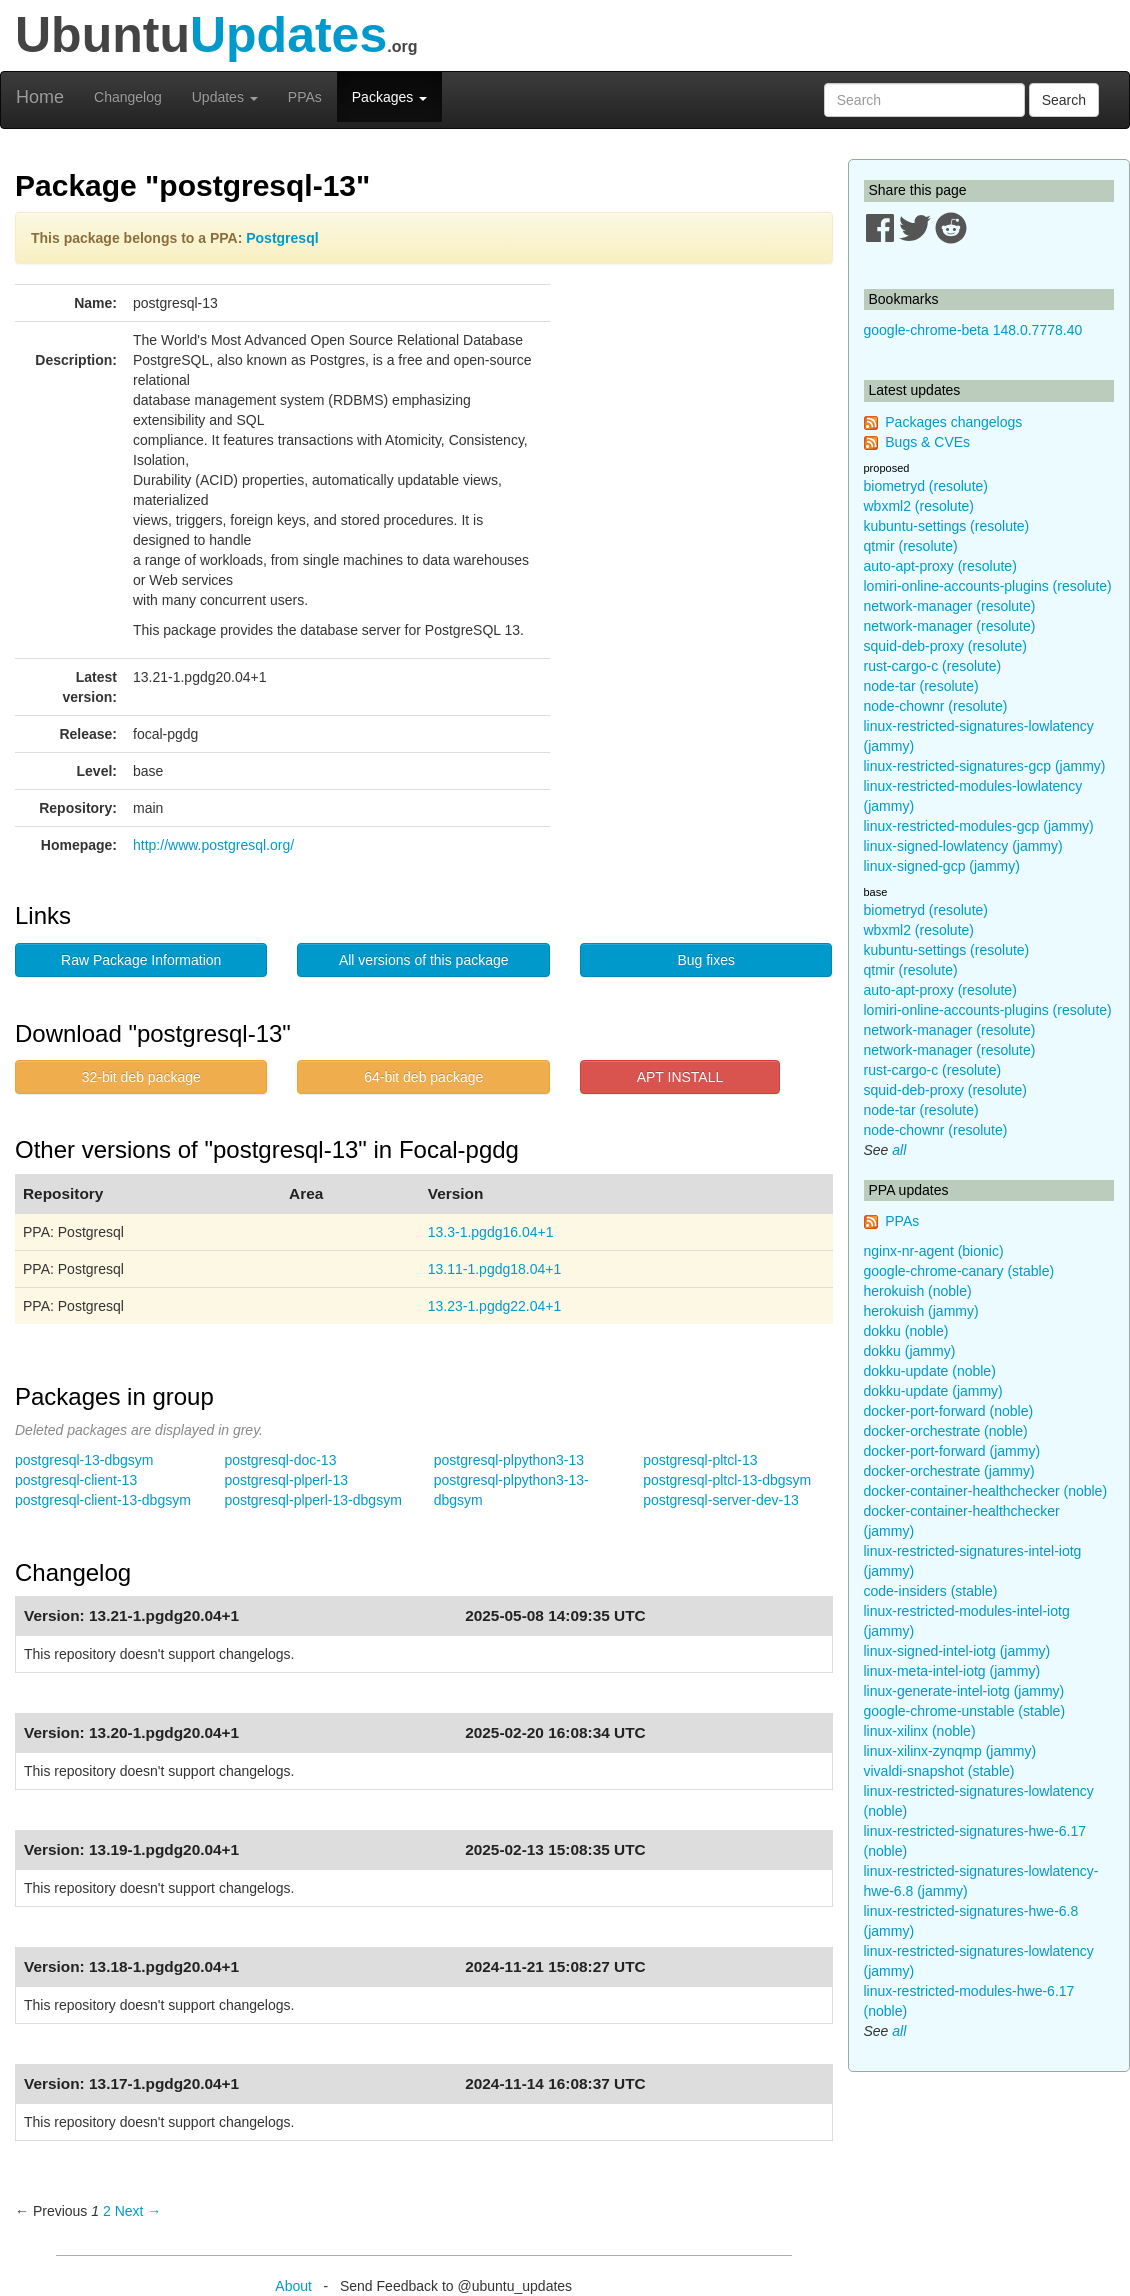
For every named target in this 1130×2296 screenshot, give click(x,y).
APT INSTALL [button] (680, 1077)
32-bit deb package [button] (141, 1077)
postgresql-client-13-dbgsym (103, 1500)
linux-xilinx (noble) (920, 1731)
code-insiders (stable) (931, 1591)
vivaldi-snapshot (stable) (939, 1771)
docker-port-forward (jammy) (952, 1451)
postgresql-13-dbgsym (84, 1460)
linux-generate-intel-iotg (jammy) (964, 1691)
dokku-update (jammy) (933, 1391)
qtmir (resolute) (911, 546)
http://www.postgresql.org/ (213, 845)
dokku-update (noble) (930, 1371)
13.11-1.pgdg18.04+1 (495, 1269)
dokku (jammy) (910, 1351)
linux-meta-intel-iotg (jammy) (952, 1671)
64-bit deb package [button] (423, 1077)
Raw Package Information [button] (141, 960)
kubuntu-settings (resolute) (947, 526)
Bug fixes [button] (706, 960)
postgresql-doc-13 (280, 1460)
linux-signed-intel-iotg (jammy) (957, 1651)
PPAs (305, 97)
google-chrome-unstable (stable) (965, 1711)
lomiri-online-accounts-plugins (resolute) (988, 586)
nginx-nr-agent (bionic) (934, 1251)
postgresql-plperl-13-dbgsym (312, 1500)
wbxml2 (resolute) (919, 506)
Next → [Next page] (138, 2211)
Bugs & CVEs (927, 442)
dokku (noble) (906, 1331)
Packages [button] (389, 97)
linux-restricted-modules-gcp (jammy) (979, 826)
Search (1064, 100)
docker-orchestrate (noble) (946, 1431)
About (293, 2286)
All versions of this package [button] (424, 960)
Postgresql (282, 238)
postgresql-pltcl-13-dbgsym (727, 1480)
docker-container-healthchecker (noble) (986, 1491)
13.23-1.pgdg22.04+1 (495, 1306)
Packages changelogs (953, 422)
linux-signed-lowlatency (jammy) (963, 846)
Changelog (128, 97)
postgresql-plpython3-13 (509, 1460)
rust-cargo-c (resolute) (933, 666)
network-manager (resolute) (950, 606)
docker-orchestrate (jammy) (949, 1471)
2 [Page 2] (107, 2211)
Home (40, 97)
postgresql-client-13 (76, 1480)
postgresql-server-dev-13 (721, 1500)
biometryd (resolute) (926, 486)
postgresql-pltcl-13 (700, 1460)
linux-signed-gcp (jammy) (942, 866)
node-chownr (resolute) (936, 706)
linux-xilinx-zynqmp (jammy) (950, 1751)
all (899, 1150)
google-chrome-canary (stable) (959, 1271)
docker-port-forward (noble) (949, 1411)
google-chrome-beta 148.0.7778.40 (973, 330)
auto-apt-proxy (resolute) (940, 566)
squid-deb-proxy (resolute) (945, 646)
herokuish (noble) (918, 1291)
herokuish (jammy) (921, 1311)
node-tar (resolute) (921, 686)
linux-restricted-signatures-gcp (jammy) (985, 766)
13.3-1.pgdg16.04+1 (491, 1232)
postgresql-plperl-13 (286, 1480)
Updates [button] (225, 97)
